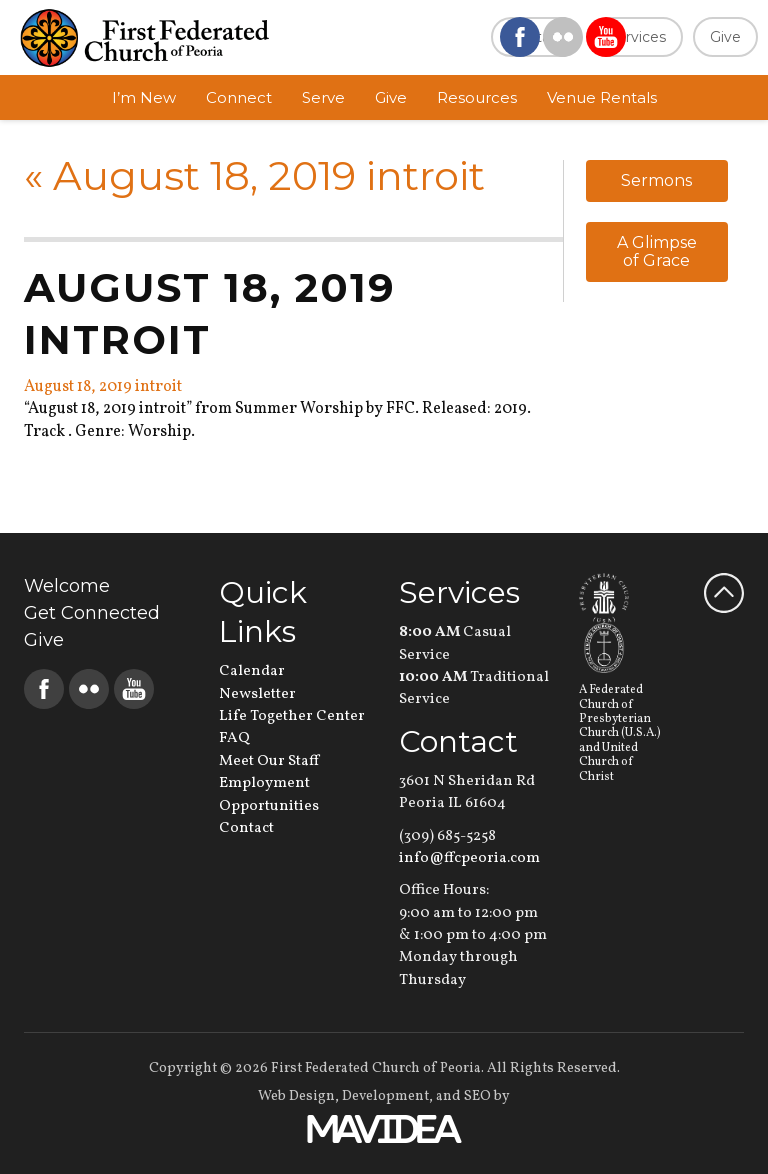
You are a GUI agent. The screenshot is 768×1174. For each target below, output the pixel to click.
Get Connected (92, 613)
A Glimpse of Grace (657, 251)
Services (637, 37)
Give (725, 37)
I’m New (144, 97)
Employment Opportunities (269, 794)
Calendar (252, 671)
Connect (239, 97)
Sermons (656, 180)
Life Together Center (292, 716)
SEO (477, 1096)
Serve (323, 97)
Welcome (67, 586)
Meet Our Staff (269, 761)
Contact (246, 828)
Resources (477, 97)
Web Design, (298, 1096)
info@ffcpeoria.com (469, 858)
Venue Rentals (602, 97)
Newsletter (257, 694)
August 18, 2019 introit (254, 175)
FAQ (234, 738)
